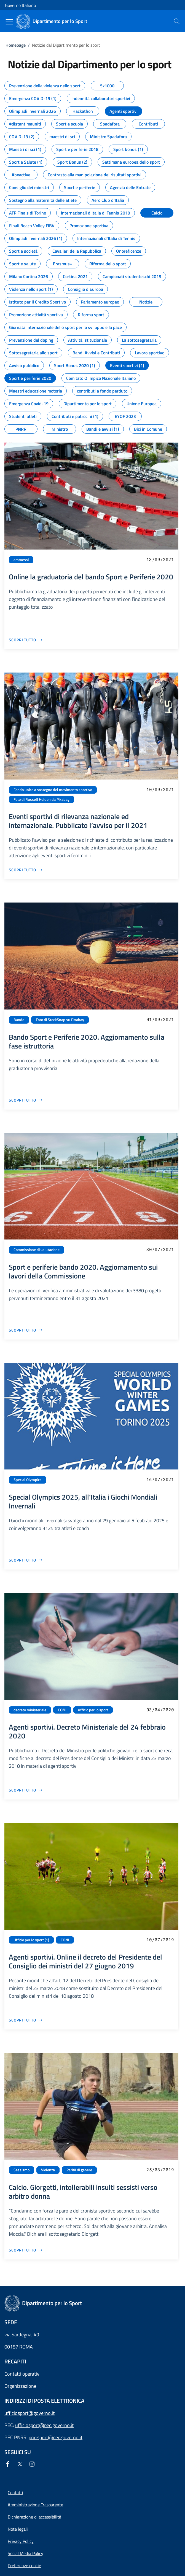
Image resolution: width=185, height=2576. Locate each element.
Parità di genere (79, 2170)
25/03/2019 (160, 2169)
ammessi (21, 560)
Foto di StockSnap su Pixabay (60, 1020)
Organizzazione (20, 2386)
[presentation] (176, 21)
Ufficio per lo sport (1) (31, 1940)
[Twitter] (21, 2464)
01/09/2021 (160, 1019)
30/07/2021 (160, 1249)
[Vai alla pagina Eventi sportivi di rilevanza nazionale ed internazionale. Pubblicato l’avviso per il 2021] (26, 870)
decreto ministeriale (30, 1710)
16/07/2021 (160, 1479)
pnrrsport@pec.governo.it (55, 2437)
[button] (24, 2565)
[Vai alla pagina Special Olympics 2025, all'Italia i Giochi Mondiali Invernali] (26, 1560)
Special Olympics (28, 1480)
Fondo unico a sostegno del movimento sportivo (53, 790)
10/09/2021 (160, 789)
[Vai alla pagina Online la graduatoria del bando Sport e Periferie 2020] (26, 640)
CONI (62, 1710)
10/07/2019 (160, 1939)
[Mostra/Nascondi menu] (9, 21)
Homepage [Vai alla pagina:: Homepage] (16, 45)
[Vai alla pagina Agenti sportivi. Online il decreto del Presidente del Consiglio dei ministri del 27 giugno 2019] (26, 2020)
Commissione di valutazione (37, 1250)
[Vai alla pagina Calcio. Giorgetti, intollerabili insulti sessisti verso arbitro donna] (26, 2250)
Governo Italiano (20, 5)
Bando (19, 1020)
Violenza (48, 2170)
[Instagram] (33, 2464)
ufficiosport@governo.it (29, 2413)
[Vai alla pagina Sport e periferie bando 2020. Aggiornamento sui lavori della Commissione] (26, 1330)
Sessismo (22, 2170)
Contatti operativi (22, 2374)
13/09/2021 (160, 559)
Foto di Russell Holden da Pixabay (41, 799)
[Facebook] (8, 2464)
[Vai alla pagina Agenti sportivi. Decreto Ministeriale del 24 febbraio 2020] (26, 1790)
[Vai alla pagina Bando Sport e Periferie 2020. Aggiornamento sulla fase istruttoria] (26, 1100)
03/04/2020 (160, 1709)
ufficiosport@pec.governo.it (44, 2425)
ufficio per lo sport (93, 1710)
